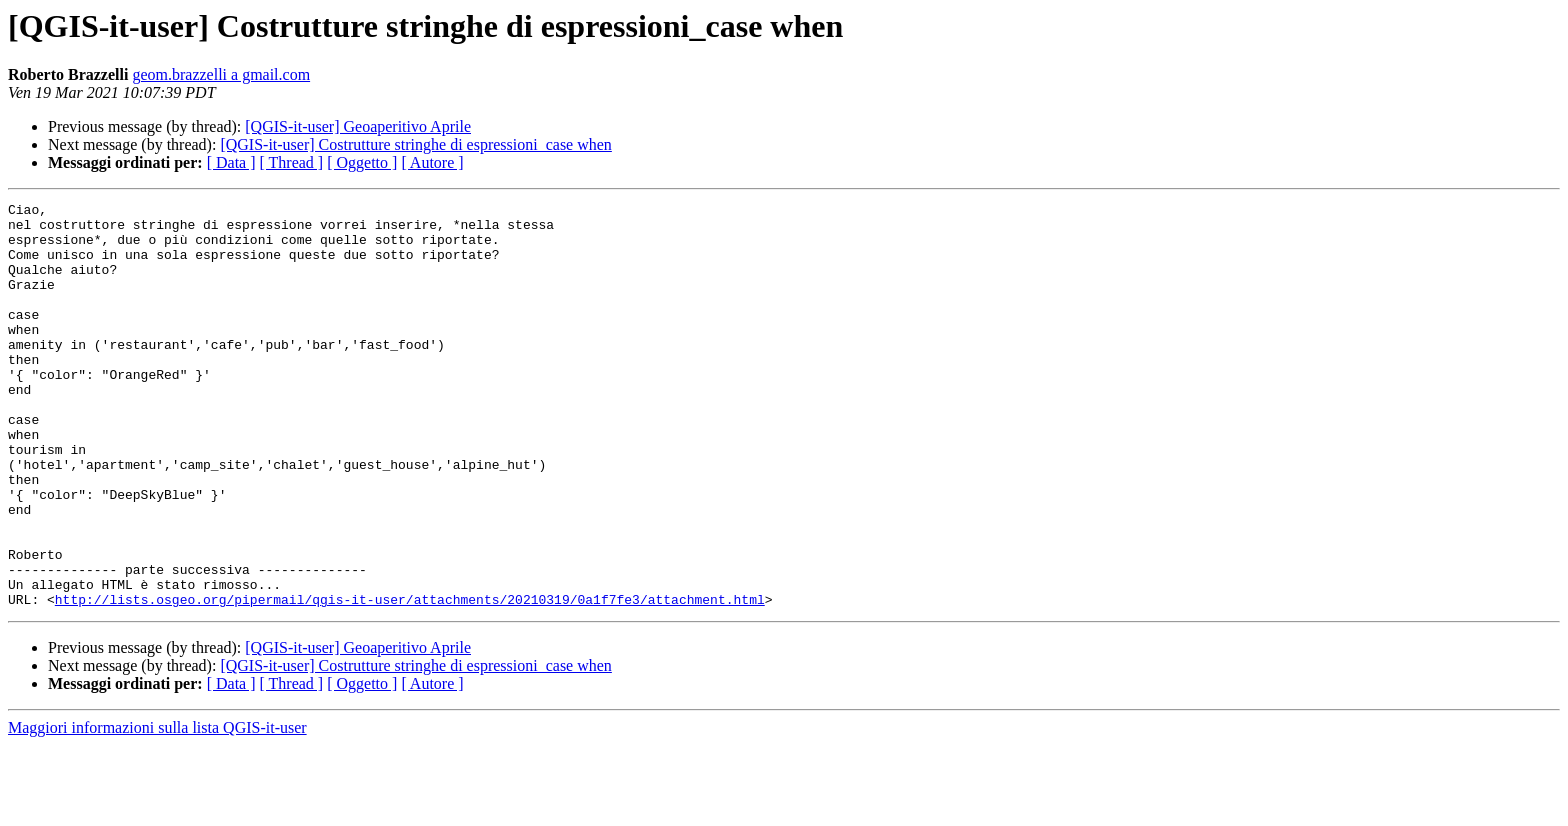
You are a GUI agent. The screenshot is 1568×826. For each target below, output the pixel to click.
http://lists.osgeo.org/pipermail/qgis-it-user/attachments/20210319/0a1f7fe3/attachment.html (410, 680)
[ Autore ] (432, 162)
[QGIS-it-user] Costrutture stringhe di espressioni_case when (415, 144)
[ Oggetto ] (362, 162)
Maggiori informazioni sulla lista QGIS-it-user (157, 808)
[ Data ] (231, 162)
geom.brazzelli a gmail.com (221, 74)
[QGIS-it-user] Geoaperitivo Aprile (358, 126)
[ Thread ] (292, 162)
